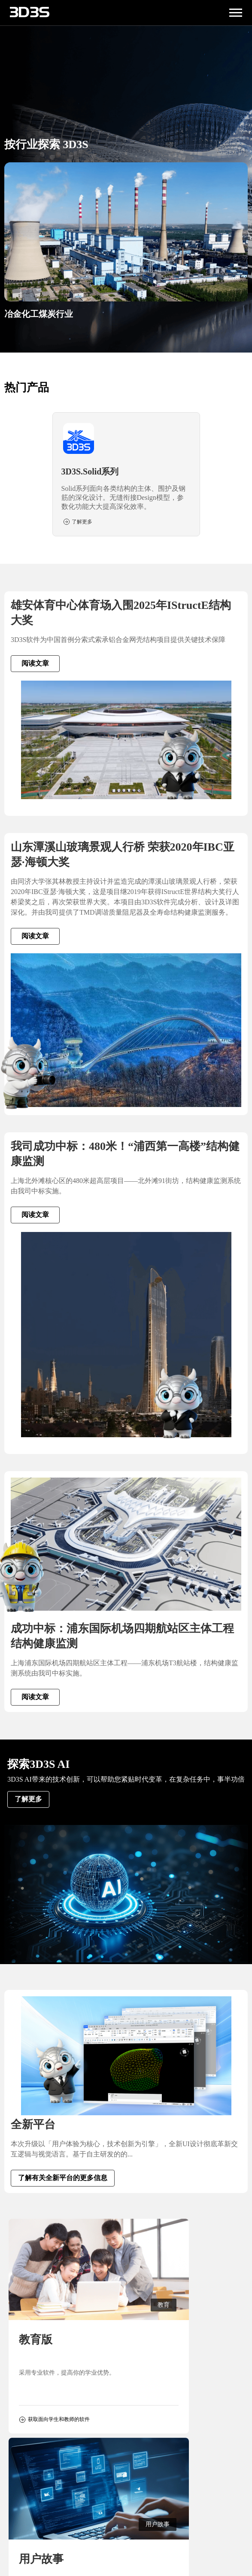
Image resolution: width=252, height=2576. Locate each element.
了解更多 (28, 1799)
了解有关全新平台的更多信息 (62, 2177)
